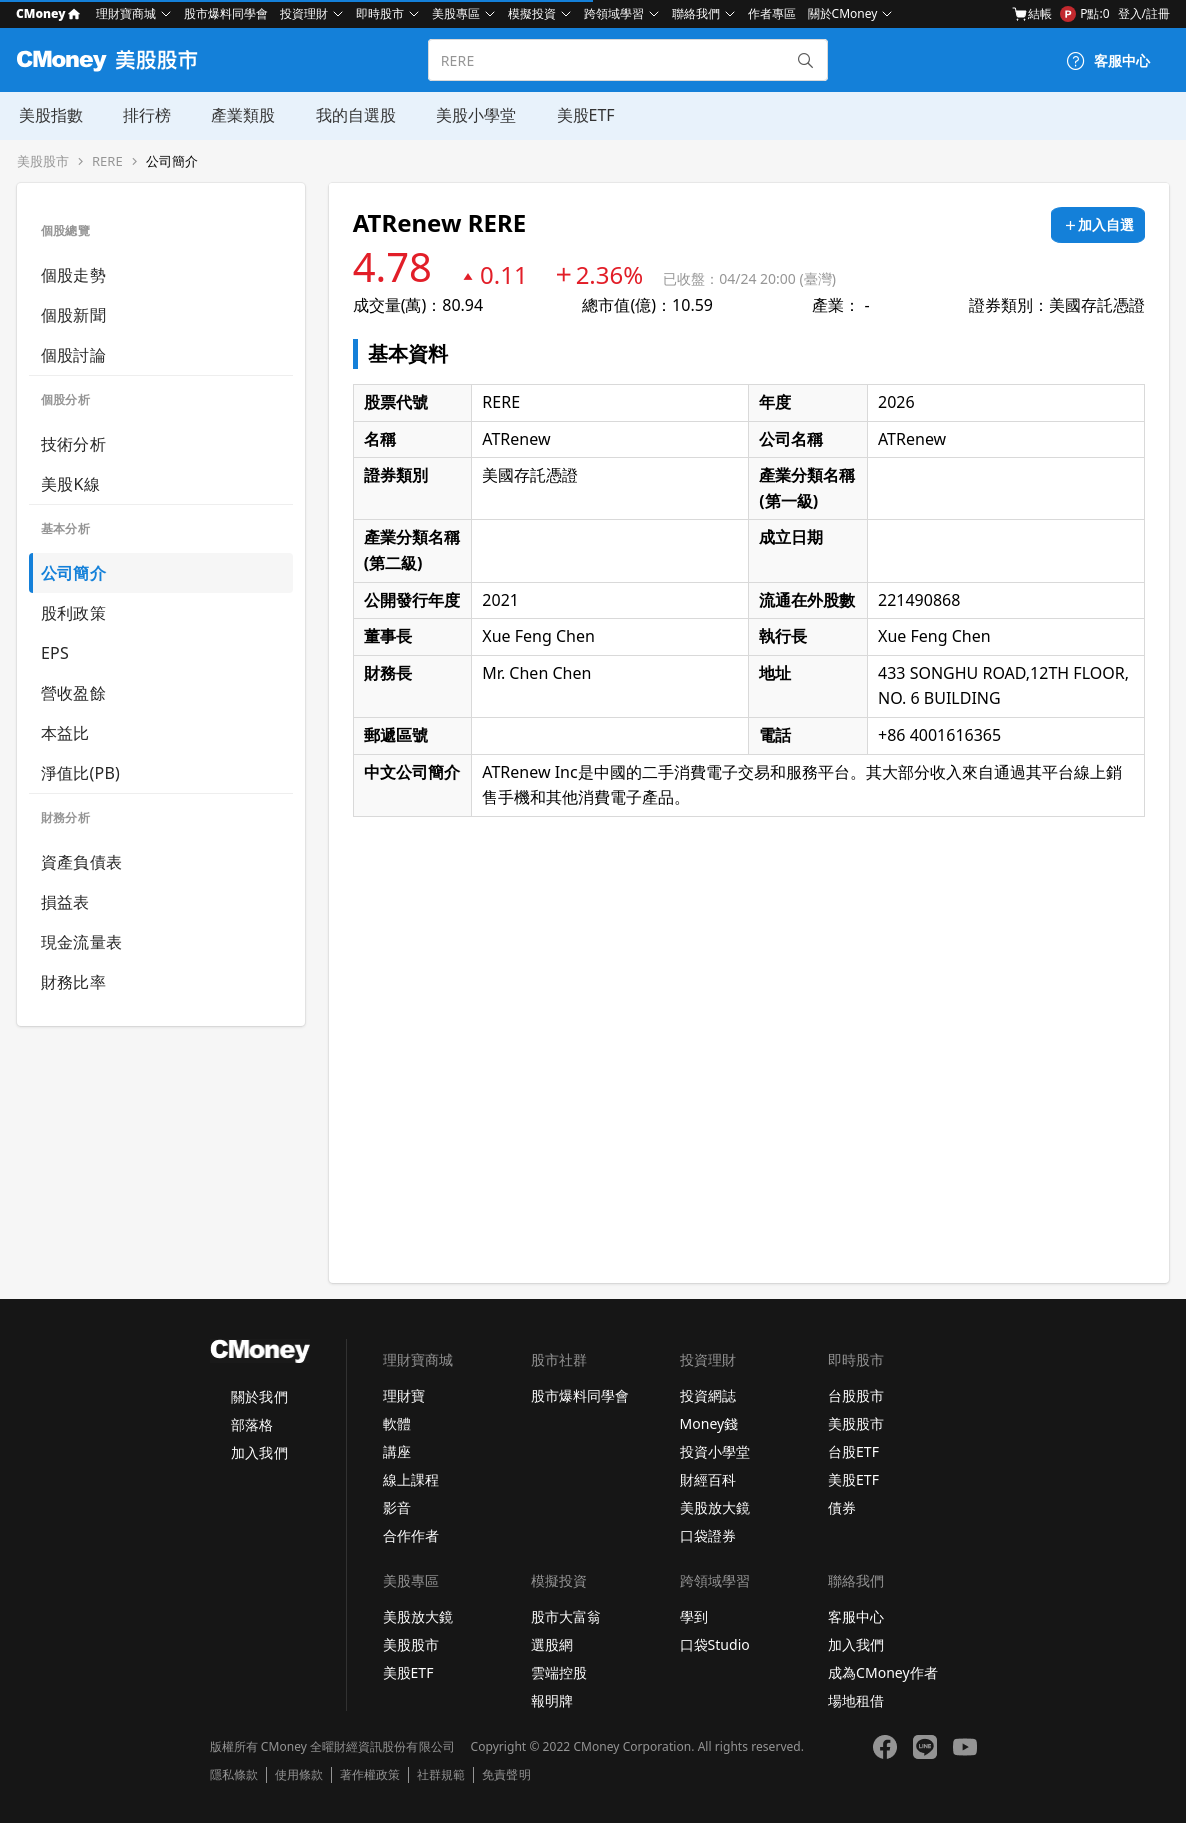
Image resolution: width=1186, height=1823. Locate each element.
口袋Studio (715, 1644)
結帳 (1032, 14)
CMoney (48, 13)
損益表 (65, 902)
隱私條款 (234, 1775)
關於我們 (259, 1396)
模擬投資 (532, 13)
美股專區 (456, 13)
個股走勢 (73, 275)
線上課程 (411, 1479)
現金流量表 (81, 942)
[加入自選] (1098, 225)
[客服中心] (1108, 61)
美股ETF (582, 115)
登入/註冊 (1144, 13)
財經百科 (708, 1479)
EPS (55, 653)
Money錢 (709, 1423)
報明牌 (552, 1700)
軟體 (397, 1423)
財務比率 (73, 982)
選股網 (552, 1644)
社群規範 (441, 1775)
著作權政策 (370, 1775)
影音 (397, 1507)
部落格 (252, 1424)
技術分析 (73, 444)
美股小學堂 (473, 115)
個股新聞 (73, 315)
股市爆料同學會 (226, 13)
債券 (842, 1507)
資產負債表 (81, 862)
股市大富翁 (566, 1616)
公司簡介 (172, 161)
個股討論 (73, 355)
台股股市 (856, 1395)
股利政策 (73, 613)
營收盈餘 (73, 693)
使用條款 (299, 1775)
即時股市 (380, 13)
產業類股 (241, 115)
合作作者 (411, 1535)
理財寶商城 (126, 13)
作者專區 (772, 13)
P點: (1084, 14)
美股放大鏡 (715, 1507)
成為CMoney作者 (883, 1672)
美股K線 (70, 484)
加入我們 (259, 1452)
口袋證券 (708, 1535)
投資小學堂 (715, 1451)
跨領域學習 (614, 13)
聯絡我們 (696, 13)
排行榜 (145, 115)
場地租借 (856, 1700)
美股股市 (43, 161)
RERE (107, 161)
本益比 (65, 733)
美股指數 (49, 115)
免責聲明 (506, 1775)
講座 (397, 1451)
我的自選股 (353, 115)
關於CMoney (843, 13)
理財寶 (404, 1395)
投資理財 (304, 13)
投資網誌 (708, 1395)
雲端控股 (559, 1672)
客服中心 (856, 1616)
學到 (694, 1616)
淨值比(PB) (80, 773)
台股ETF (853, 1451)
